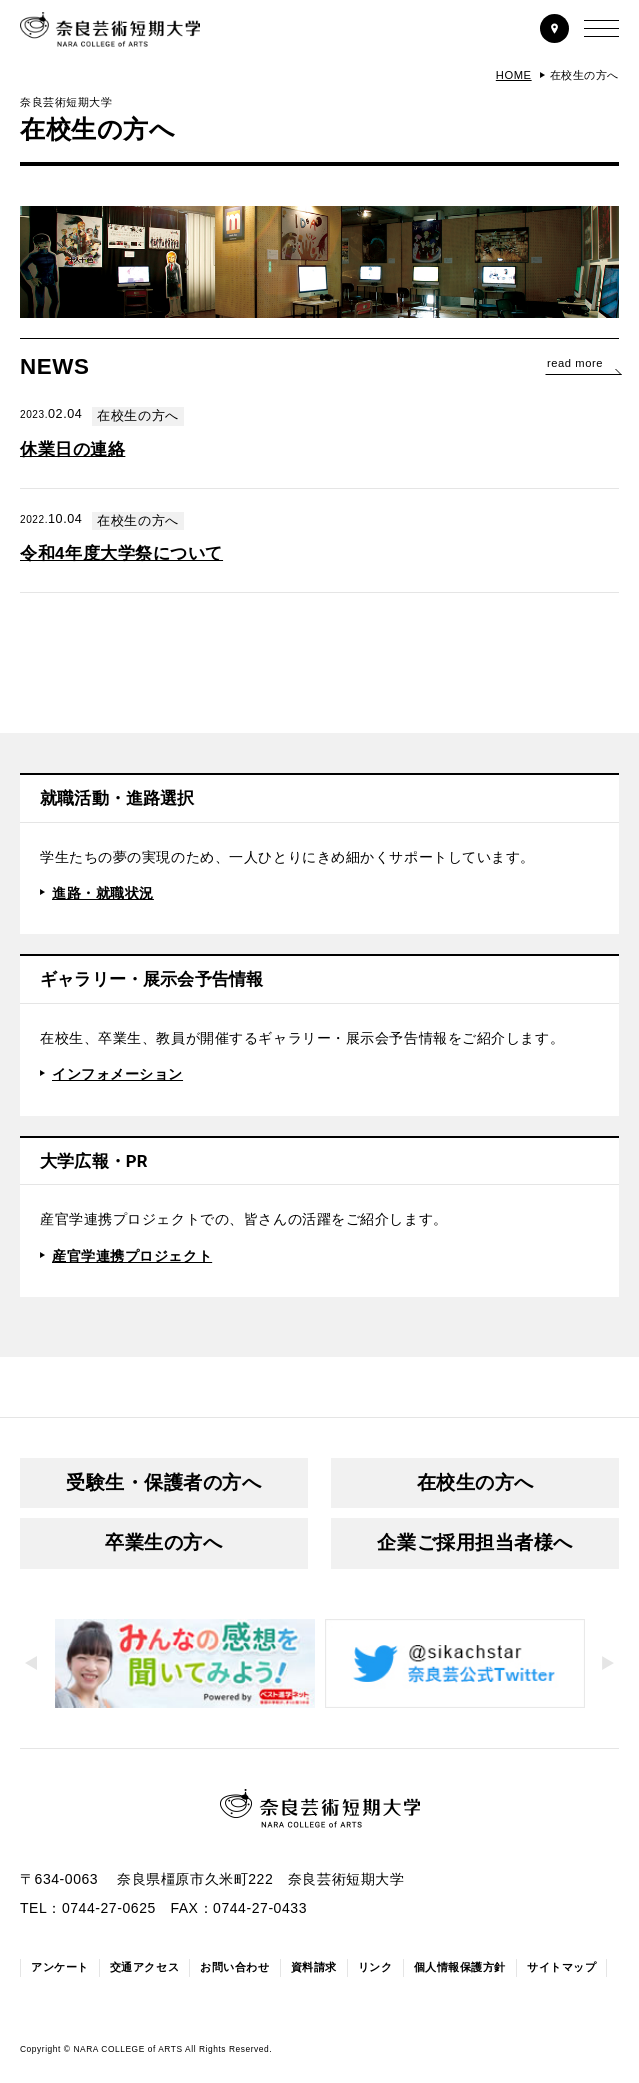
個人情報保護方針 (460, 1967)
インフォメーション (117, 1074)
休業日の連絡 (72, 449)
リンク (375, 1967)
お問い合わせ (234, 1967)
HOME (514, 75)
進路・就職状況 (103, 893)
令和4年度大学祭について (121, 553)
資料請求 (314, 1967)
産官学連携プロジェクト (132, 1256)
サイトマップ (561, 1967)
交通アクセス (144, 1967)
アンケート (60, 1967)
